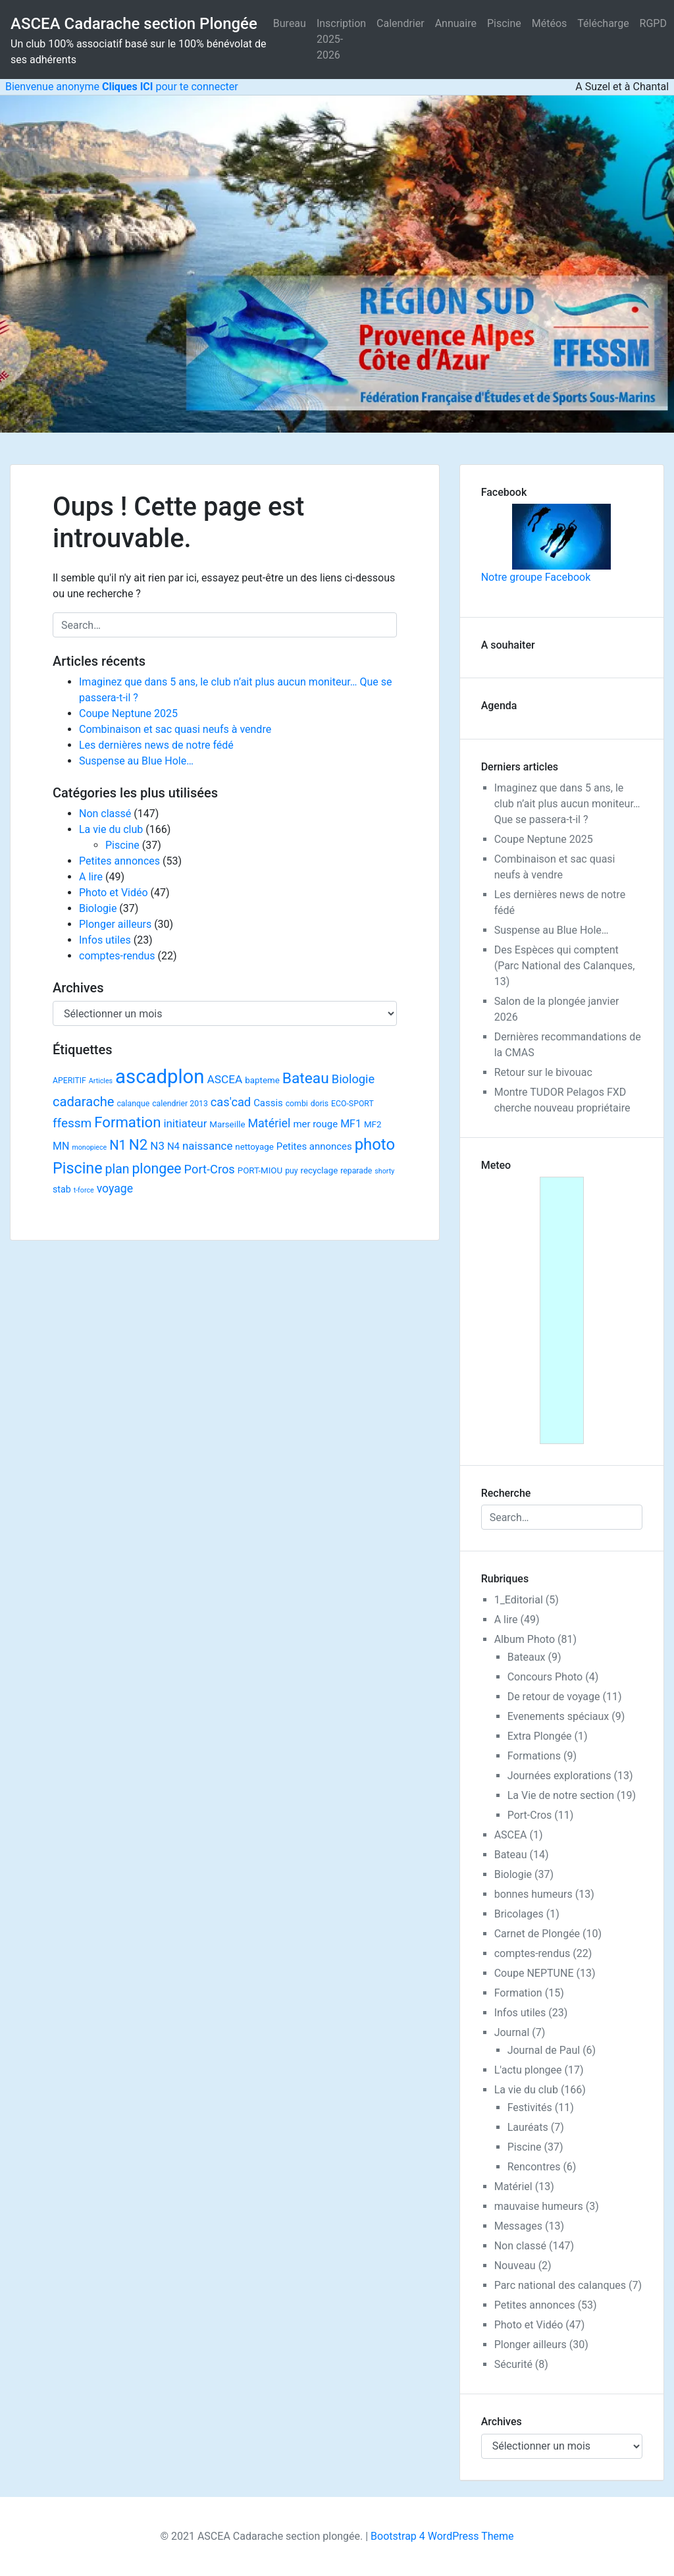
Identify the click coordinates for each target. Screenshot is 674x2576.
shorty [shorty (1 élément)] (384, 1171)
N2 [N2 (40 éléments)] (138, 1144)
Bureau (289, 23)
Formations (534, 1756)
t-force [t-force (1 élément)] (84, 1190)
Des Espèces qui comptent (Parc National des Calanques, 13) (564, 966)
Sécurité (513, 2364)
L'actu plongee (528, 2070)
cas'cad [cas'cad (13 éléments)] (231, 1102)
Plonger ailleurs (115, 924)
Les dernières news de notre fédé (156, 745)
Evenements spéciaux (558, 1716)
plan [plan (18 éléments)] (117, 1169)
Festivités (529, 2107)
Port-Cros (529, 1815)
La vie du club (111, 829)
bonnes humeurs (533, 1894)
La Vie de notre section (560, 1795)
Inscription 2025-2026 (341, 39)
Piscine (504, 23)
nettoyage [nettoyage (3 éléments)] (254, 1147)
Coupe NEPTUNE (534, 1973)
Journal (512, 2032)
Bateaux (526, 1657)
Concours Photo (545, 1677)
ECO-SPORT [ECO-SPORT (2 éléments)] (352, 1103)
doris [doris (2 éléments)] (319, 1103)
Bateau (510, 1854)
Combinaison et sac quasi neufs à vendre (175, 729)
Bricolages (519, 1914)
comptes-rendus (117, 956)
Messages (518, 2226)
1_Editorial (518, 1600)
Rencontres (534, 2166)
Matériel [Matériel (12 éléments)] (268, 1123)
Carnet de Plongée (537, 1933)
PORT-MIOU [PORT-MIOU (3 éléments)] (260, 1170)
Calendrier (400, 23)
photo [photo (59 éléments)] (375, 1144)
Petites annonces (119, 861)
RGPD (653, 23)
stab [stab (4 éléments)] (62, 1189)
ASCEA (510, 1835)
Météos (549, 23)
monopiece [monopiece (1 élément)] (89, 1147)
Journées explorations (559, 1775)
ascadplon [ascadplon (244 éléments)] (159, 1076)
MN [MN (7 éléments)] (61, 1146)
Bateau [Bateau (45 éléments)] (305, 1078)
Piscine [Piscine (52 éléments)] (78, 1168)
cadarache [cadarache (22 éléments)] (83, 1102)
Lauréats (527, 2127)
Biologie (98, 908)
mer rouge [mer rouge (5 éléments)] (315, 1124)
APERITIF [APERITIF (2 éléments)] (69, 1080)
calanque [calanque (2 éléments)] (133, 1103)
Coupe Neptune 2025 (128, 713)
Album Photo (524, 1639)
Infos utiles (105, 940)
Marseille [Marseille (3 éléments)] (227, 1124)
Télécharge (603, 23)
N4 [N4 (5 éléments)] (173, 1146)
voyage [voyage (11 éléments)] (115, 1188)
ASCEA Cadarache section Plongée (134, 23)
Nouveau (515, 2265)
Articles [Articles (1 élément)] (101, 1081)
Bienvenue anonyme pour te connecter (119, 86)
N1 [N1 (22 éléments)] (117, 1145)
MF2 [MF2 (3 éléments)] (373, 1124)
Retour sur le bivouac (543, 1072)
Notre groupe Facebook (546, 543)
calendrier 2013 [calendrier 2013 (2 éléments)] (180, 1103)
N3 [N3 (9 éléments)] (157, 1145)
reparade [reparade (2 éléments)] (356, 1170)
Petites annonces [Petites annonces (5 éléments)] (314, 1146)
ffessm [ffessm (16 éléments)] (72, 1123)
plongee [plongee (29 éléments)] (156, 1168)
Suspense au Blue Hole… (136, 761)
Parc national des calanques (560, 2285)
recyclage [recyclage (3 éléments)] (319, 1170)
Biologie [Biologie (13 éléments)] (353, 1079)
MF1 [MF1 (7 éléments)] (350, 1123)
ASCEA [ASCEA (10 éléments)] (224, 1079)
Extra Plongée (539, 1736)
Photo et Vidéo (113, 892)
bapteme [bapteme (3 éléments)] (262, 1080)
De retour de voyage (553, 1696)
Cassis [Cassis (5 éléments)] (268, 1103)
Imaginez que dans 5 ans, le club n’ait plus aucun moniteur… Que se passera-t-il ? (567, 804)
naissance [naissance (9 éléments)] (207, 1145)
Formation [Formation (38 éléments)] (127, 1122)
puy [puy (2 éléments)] (291, 1170)
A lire (91, 877)
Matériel (513, 2186)
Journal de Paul (544, 2050)
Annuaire (456, 23)
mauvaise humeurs (538, 2206)
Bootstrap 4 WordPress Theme (442, 2536)
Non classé (105, 813)
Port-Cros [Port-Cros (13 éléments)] (209, 1169)
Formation (518, 1993)
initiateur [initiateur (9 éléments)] (185, 1123)
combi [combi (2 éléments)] (297, 1103)
